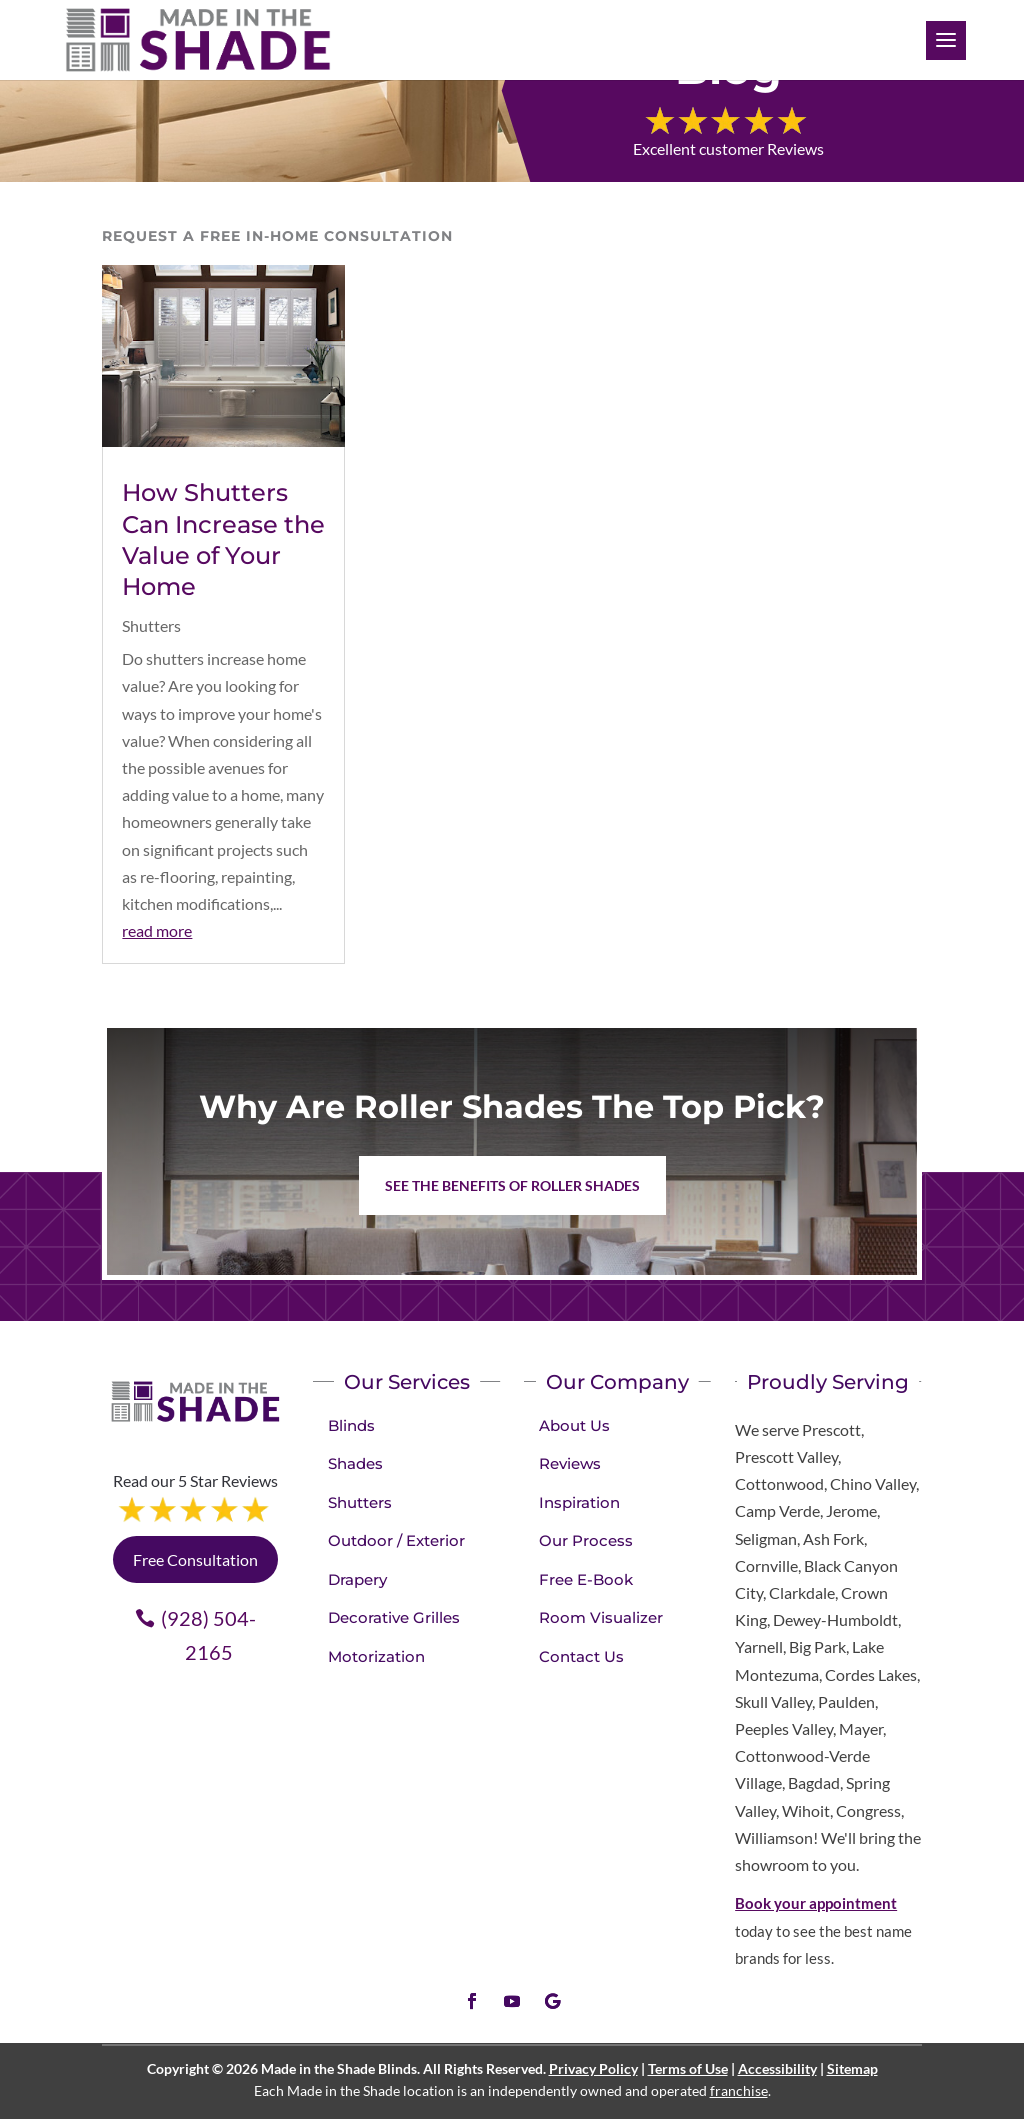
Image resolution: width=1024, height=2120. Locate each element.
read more (157, 930)
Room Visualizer (601, 1617)
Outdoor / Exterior (396, 1540)
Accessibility (777, 2068)
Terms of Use (688, 2068)
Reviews (570, 1463)
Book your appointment (816, 1903)
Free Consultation (195, 1559)
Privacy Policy (593, 2068)
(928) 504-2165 (208, 1635)
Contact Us (581, 1656)
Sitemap (852, 2068)
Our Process (586, 1540)
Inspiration (579, 1502)
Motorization (376, 1656)
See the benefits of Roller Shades (512, 1185)
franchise (739, 2090)
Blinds (351, 1425)
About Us (574, 1425)
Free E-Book (586, 1579)
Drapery (357, 1579)
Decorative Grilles (394, 1617)
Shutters (151, 625)
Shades (355, 1463)
